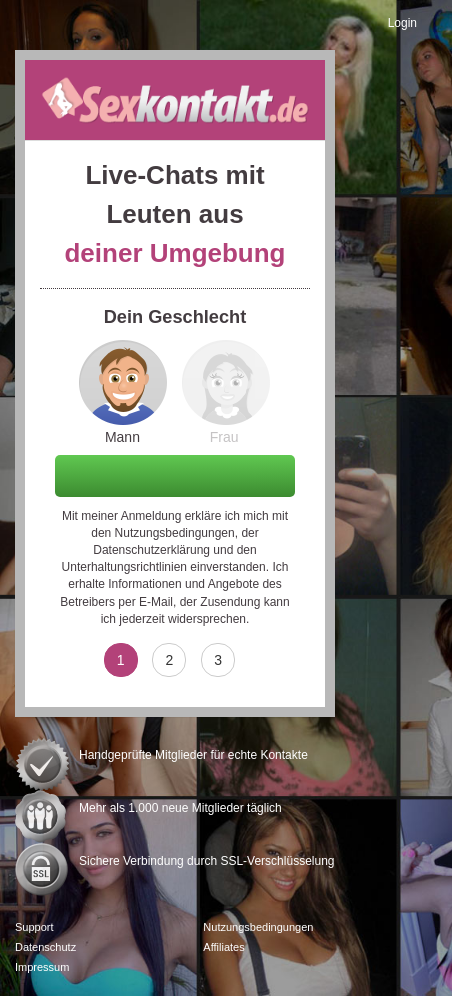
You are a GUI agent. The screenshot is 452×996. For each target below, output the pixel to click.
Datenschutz (45, 947)
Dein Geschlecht (175, 317)
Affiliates (223, 947)
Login (402, 23)
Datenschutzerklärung (151, 550)
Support (34, 927)
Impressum (42, 967)
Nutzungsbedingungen (175, 533)
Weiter (175, 475)
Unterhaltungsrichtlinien (124, 567)
